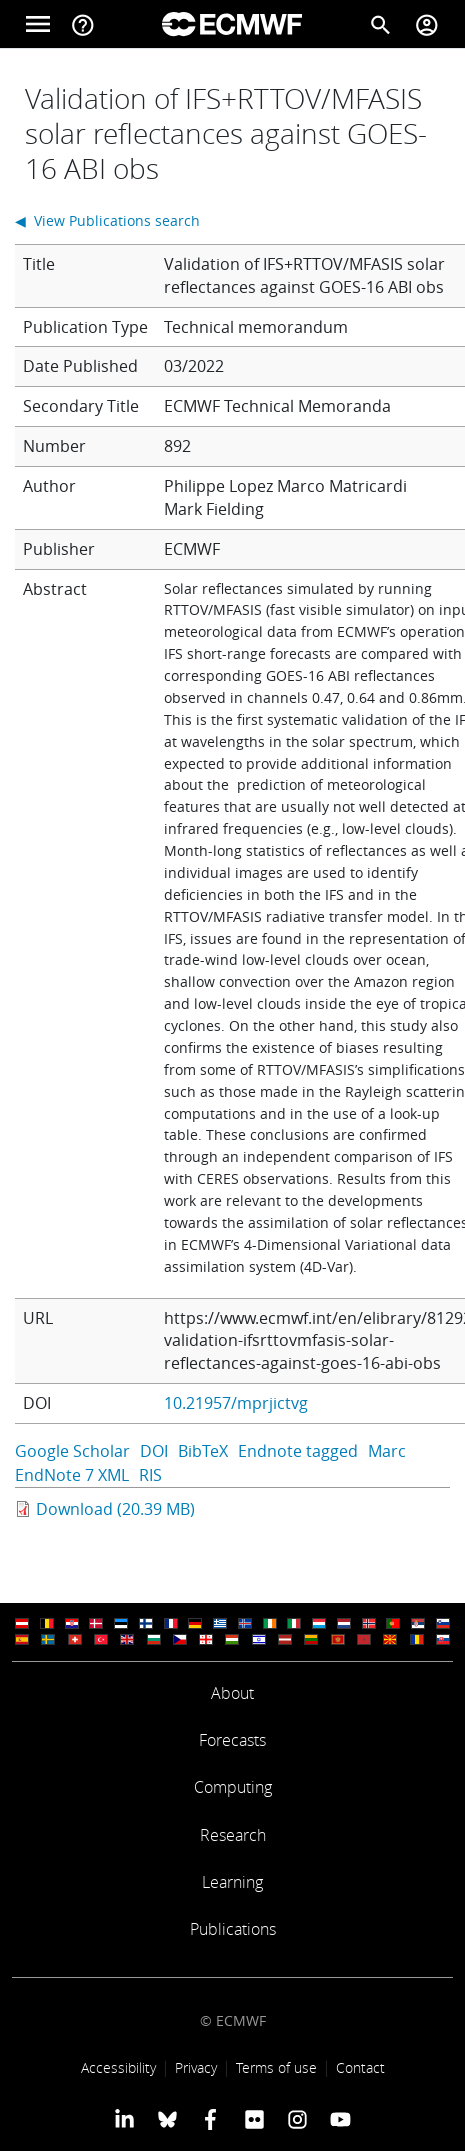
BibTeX (203, 1451)
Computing (233, 1787)
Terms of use (276, 2067)
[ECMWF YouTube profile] (340, 2119)
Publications (233, 1929)
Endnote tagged (298, 1451)
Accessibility (118, 2067)
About (232, 1693)
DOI (154, 1451)
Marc (387, 1451)
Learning (232, 1882)
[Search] (381, 24)
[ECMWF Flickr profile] (254, 2119)
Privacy (196, 2067)
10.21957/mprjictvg (236, 1403)
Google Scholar (72, 1451)
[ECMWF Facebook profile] (210, 2119)
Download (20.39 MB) (115, 1509)
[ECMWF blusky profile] (167, 2119)
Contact (360, 2067)
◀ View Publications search (107, 220)
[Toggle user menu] (427, 24)
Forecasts (232, 1740)
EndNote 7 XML (72, 1475)
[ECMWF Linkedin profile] (123, 2119)
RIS (150, 1475)
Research (233, 1835)
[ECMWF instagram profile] (297, 2119)
